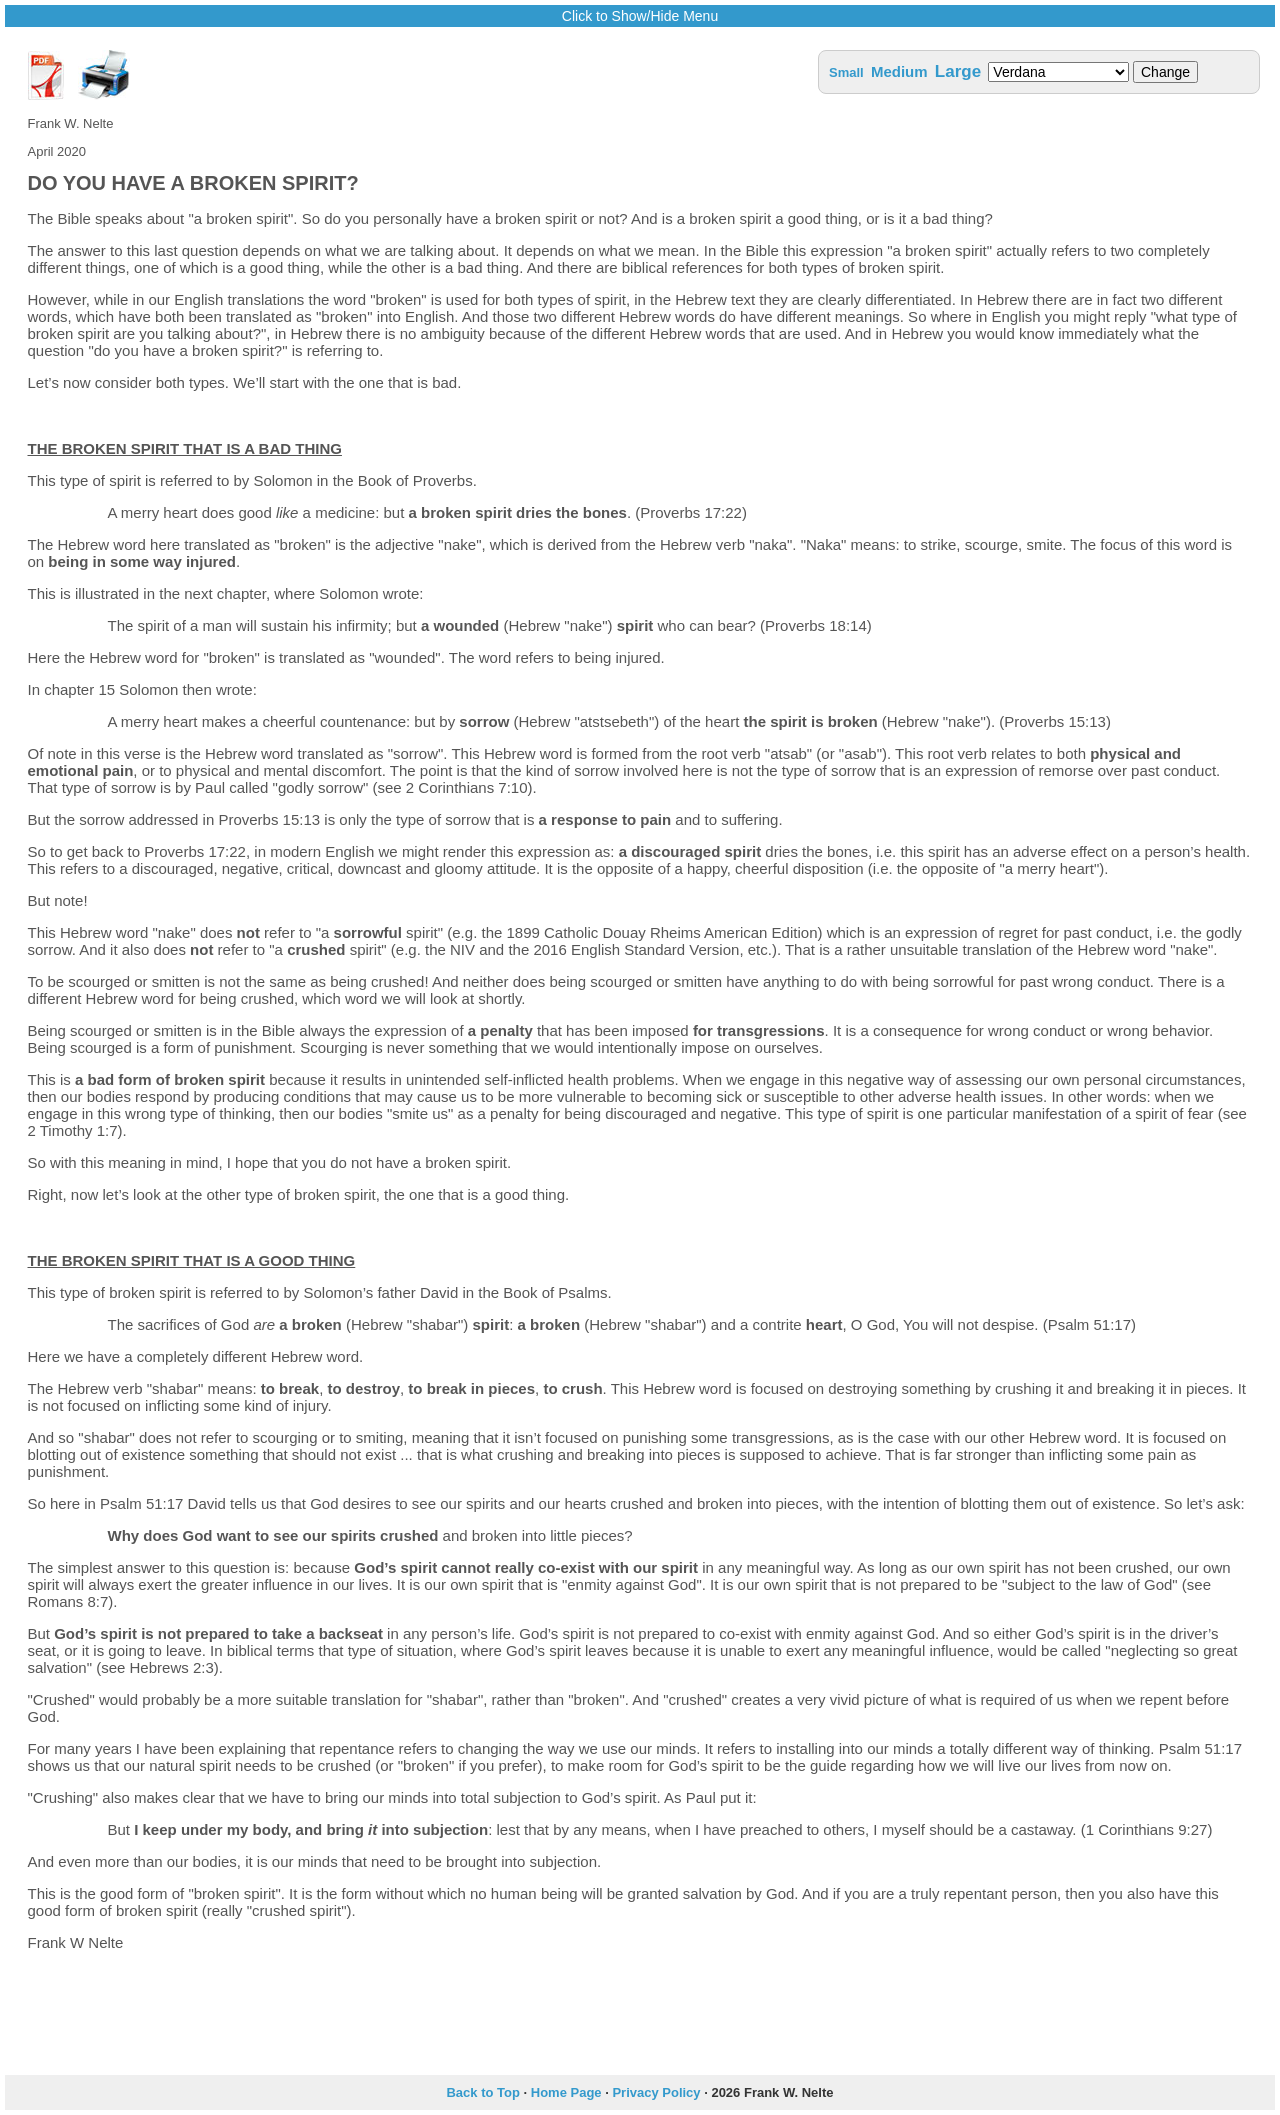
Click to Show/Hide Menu (640, 16)
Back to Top (482, 2092)
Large (958, 71)
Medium (899, 71)
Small (846, 72)
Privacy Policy (656, 2092)
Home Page (566, 2092)
